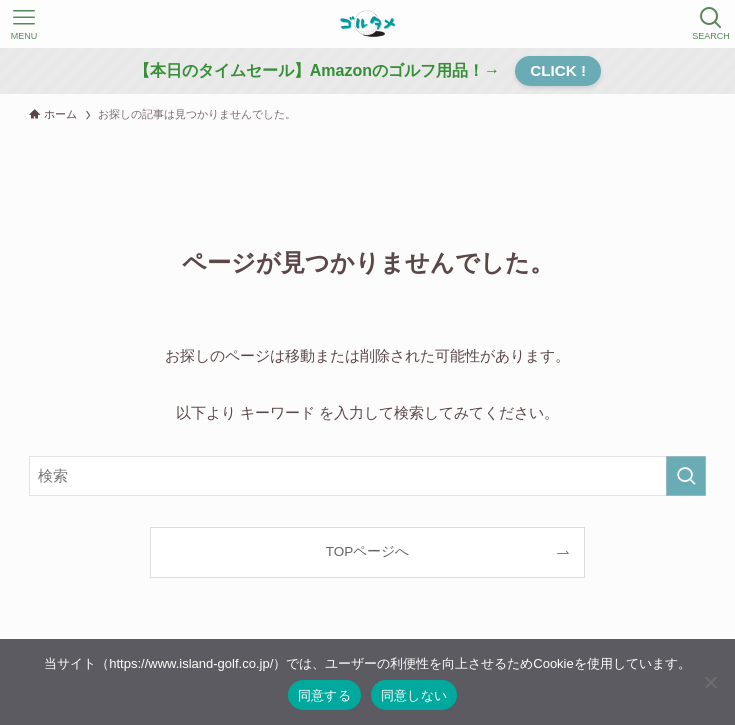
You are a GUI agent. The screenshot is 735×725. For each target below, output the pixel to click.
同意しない (414, 695)
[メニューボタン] (24, 24)
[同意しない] (710, 682)
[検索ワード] (367, 476)
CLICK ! (558, 70)
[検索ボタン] (711, 24)
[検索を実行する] (686, 476)
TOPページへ (368, 551)
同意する (324, 695)
